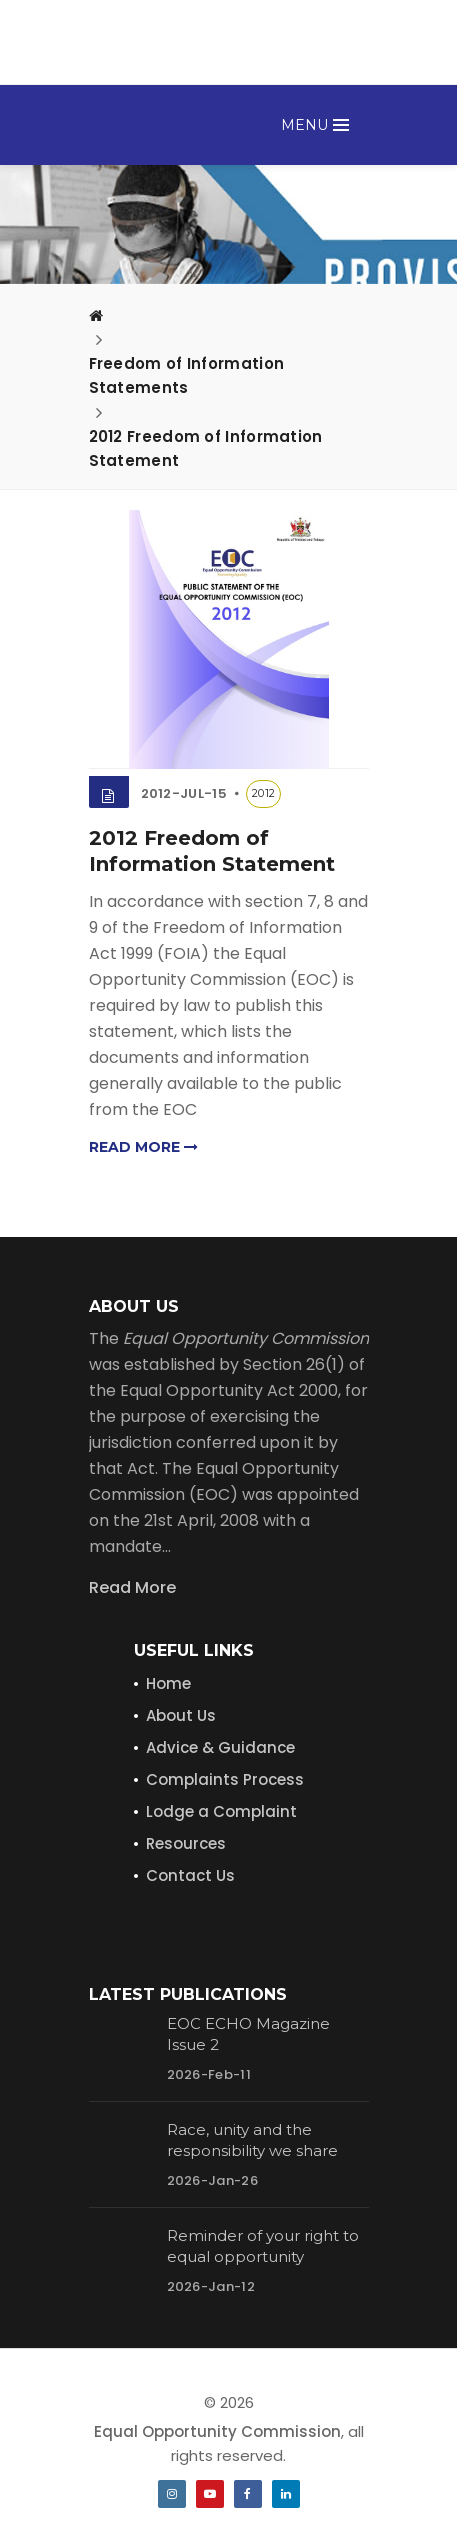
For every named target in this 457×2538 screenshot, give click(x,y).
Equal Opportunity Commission (217, 2431)
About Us (181, 1715)
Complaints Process (225, 1779)
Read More (132, 1587)
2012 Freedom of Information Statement (206, 448)
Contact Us (190, 1875)
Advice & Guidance (220, 1747)
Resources (186, 1843)
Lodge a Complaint (221, 1811)
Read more (143, 1147)
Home (168, 1683)
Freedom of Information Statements (187, 375)
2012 (263, 793)
